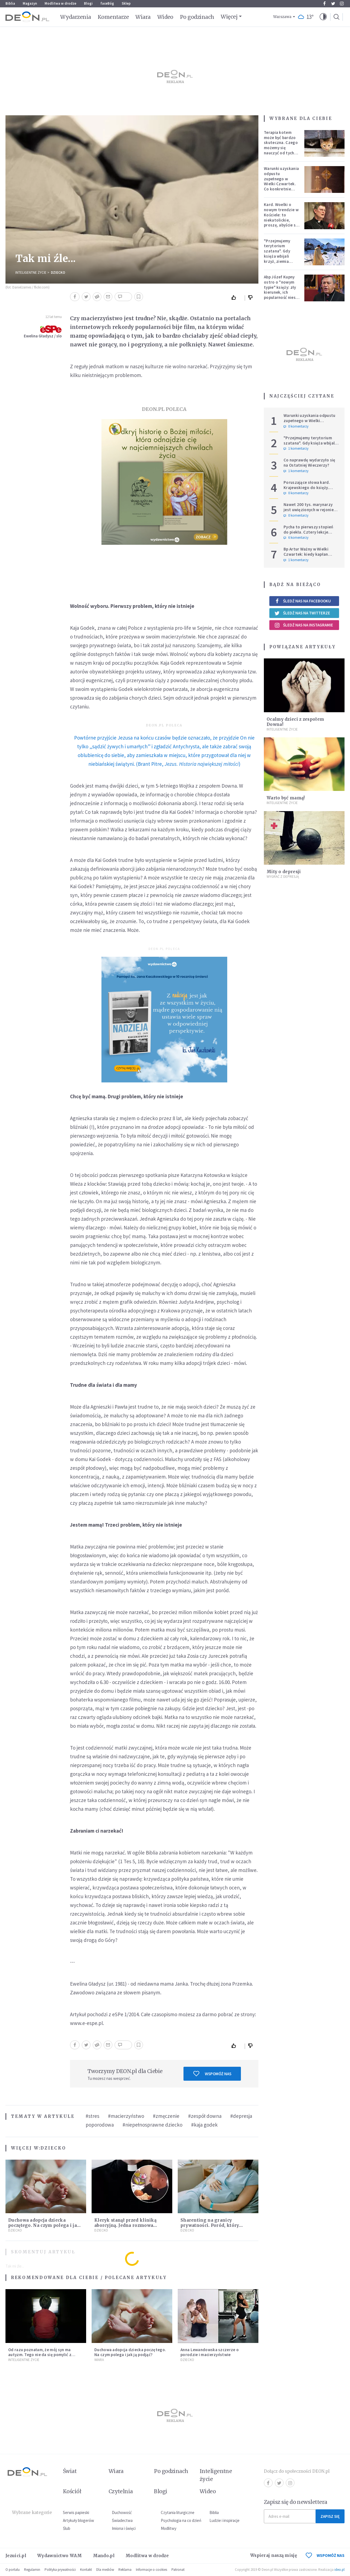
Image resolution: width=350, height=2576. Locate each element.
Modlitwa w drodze (60, 3)
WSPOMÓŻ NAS (325, 2555)
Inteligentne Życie (30, 272)
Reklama (125, 2569)
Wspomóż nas (212, 2073)
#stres (92, 2116)
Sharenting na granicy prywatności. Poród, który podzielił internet (209, 2225)
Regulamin (32, 2569)
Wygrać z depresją (283, 876)
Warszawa (282, 17)
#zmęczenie (166, 2116)
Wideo (165, 17)
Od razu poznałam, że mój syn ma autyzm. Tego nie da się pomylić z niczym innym (39, 2355)
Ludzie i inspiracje (224, 2520)
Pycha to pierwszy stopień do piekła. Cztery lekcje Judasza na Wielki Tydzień (308, 532)
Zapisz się (330, 2516)
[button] (323, 17)
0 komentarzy (296, 426)
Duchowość (122, 2512)
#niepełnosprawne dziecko (152, 2124)
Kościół (72, 2491)
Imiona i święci (124, 2528)
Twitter (333, 3)
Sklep (126, 3)
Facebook (324, 3)
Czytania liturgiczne (177, 2512)
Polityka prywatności (60, 2569)
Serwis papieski (76, 2512)
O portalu (12, 2569)
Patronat (178, 2569)
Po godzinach (197, 17)
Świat (70, 2471)
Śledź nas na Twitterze (302, 613)
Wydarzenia (75, 17)
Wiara (142, 17)
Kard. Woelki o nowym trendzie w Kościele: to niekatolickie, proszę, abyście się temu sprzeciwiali (281, 217)
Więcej (229, 16)
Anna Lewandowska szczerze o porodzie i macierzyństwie (209, 2352)
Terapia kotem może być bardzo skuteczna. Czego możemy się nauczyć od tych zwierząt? (281, 145)
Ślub (66, 2528)
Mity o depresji (284, 871)
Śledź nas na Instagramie (303, 625)
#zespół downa (204, 2116)
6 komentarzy (296, 537)
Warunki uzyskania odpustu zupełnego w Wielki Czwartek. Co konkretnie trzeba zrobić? (281, 181)
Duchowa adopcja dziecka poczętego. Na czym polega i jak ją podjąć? (44, 2225)
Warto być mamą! (286, 797)
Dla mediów (105, 2569)
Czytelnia (121, 2491)
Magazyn (30, 3)
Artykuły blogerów (78, 2520)
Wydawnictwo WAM (59, 2555)
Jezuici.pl (15, 2555)
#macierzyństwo (126, 2116)
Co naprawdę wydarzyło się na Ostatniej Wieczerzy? (310, 462)
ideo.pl (339, 2569)
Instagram (342, 3)
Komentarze (113, 17)
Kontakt (86, 2569)
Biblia (10, 3)
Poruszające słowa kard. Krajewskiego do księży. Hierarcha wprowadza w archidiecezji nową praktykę (310, 490)
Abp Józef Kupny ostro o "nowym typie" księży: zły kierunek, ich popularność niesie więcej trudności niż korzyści (281, 292)
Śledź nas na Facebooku (302, 600)
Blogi (88, 3)
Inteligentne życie (216, 2475)
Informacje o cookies (151, 2569)
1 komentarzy (296, 448)
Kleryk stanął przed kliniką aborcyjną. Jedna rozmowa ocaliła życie (125, 2225)
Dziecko (58, 272)
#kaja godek (204, 2124)
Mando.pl (104, 2555)
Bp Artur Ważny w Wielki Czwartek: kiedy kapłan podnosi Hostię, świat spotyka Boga (306, 556)
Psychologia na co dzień (181, 2520)
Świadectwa (122, 2520)
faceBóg (107, 3)
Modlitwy (168, 2528)
